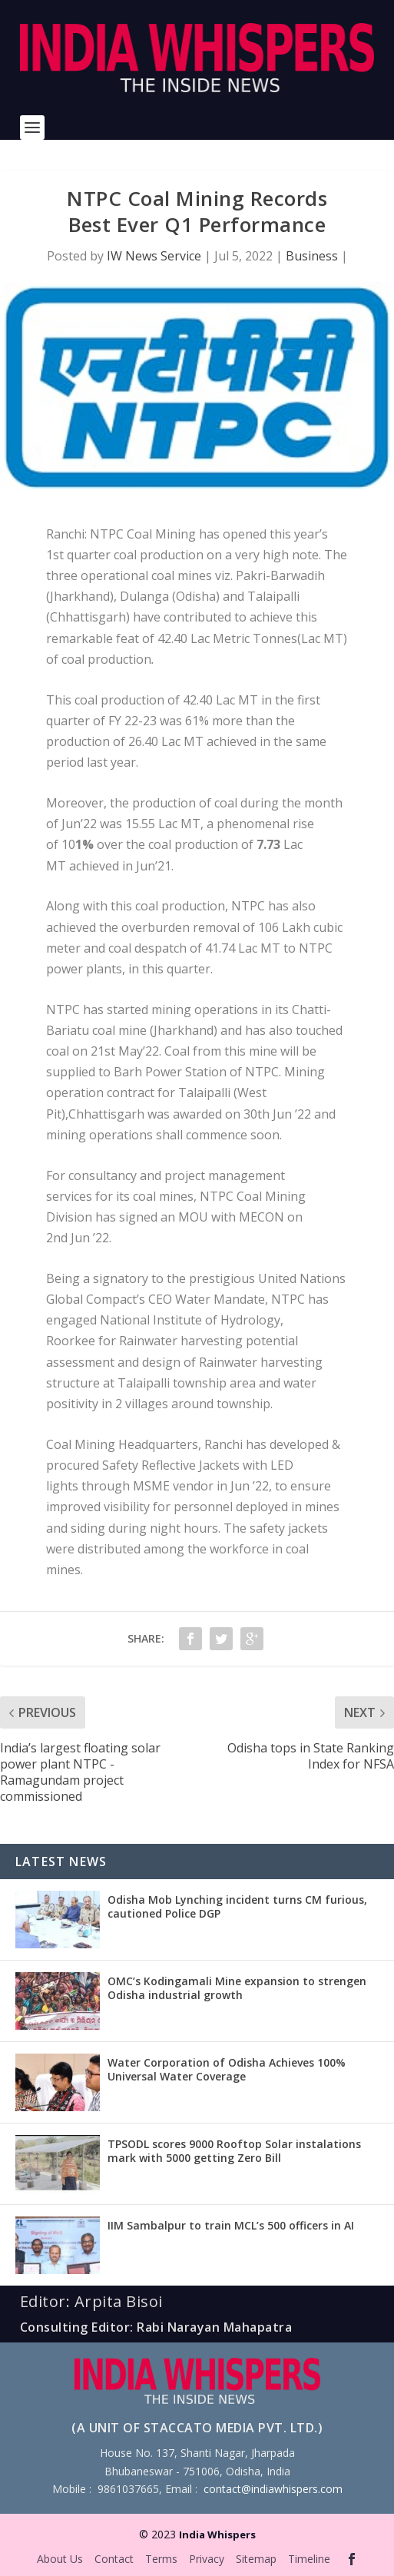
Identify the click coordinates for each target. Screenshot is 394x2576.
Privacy (206, 2558)
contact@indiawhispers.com (273, 2489)
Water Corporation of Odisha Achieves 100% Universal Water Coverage (227, 2069)
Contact (114, 2558)
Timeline (309, 2558)
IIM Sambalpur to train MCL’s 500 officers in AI (231, 2225)
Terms (161, 2558)
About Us (60, 2558)
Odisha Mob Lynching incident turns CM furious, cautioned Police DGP (237, 1906)
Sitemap (256, 2558)
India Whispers (217, 2534)
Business (312, 255)
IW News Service (154, 255)
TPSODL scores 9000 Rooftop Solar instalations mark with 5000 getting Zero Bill (234, 2151)
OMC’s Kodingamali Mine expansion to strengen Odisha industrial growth (237, 1988)
